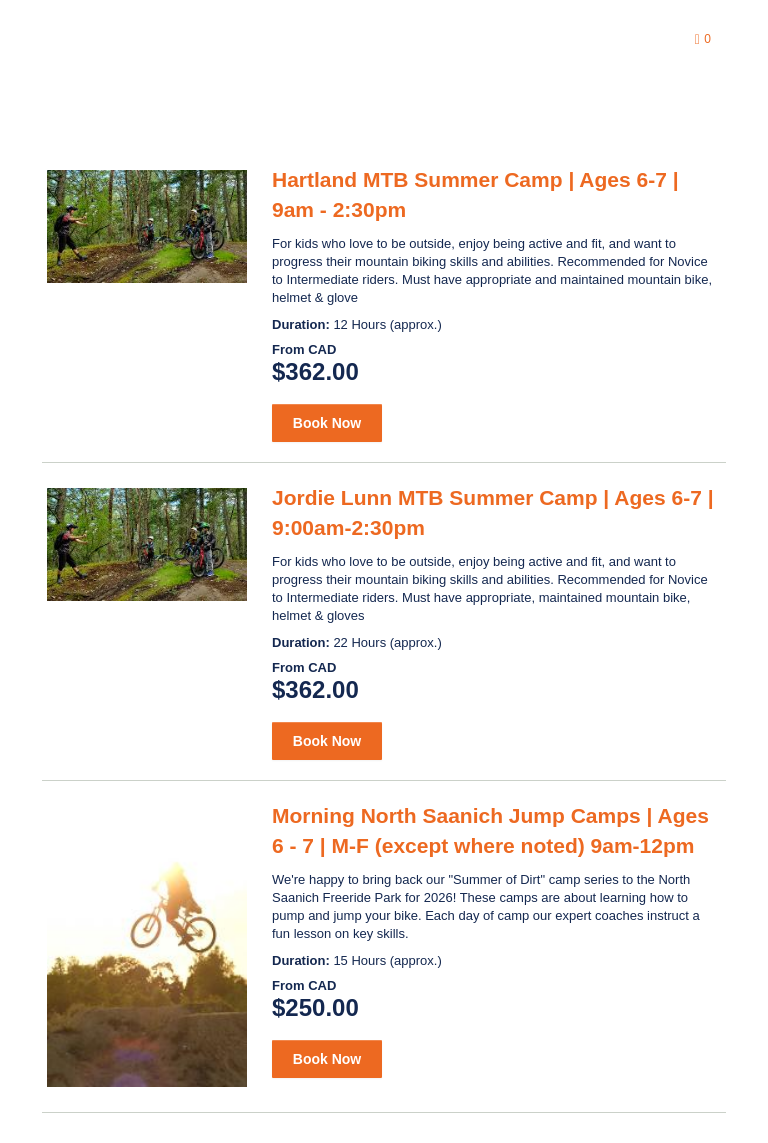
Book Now (327, 423)
